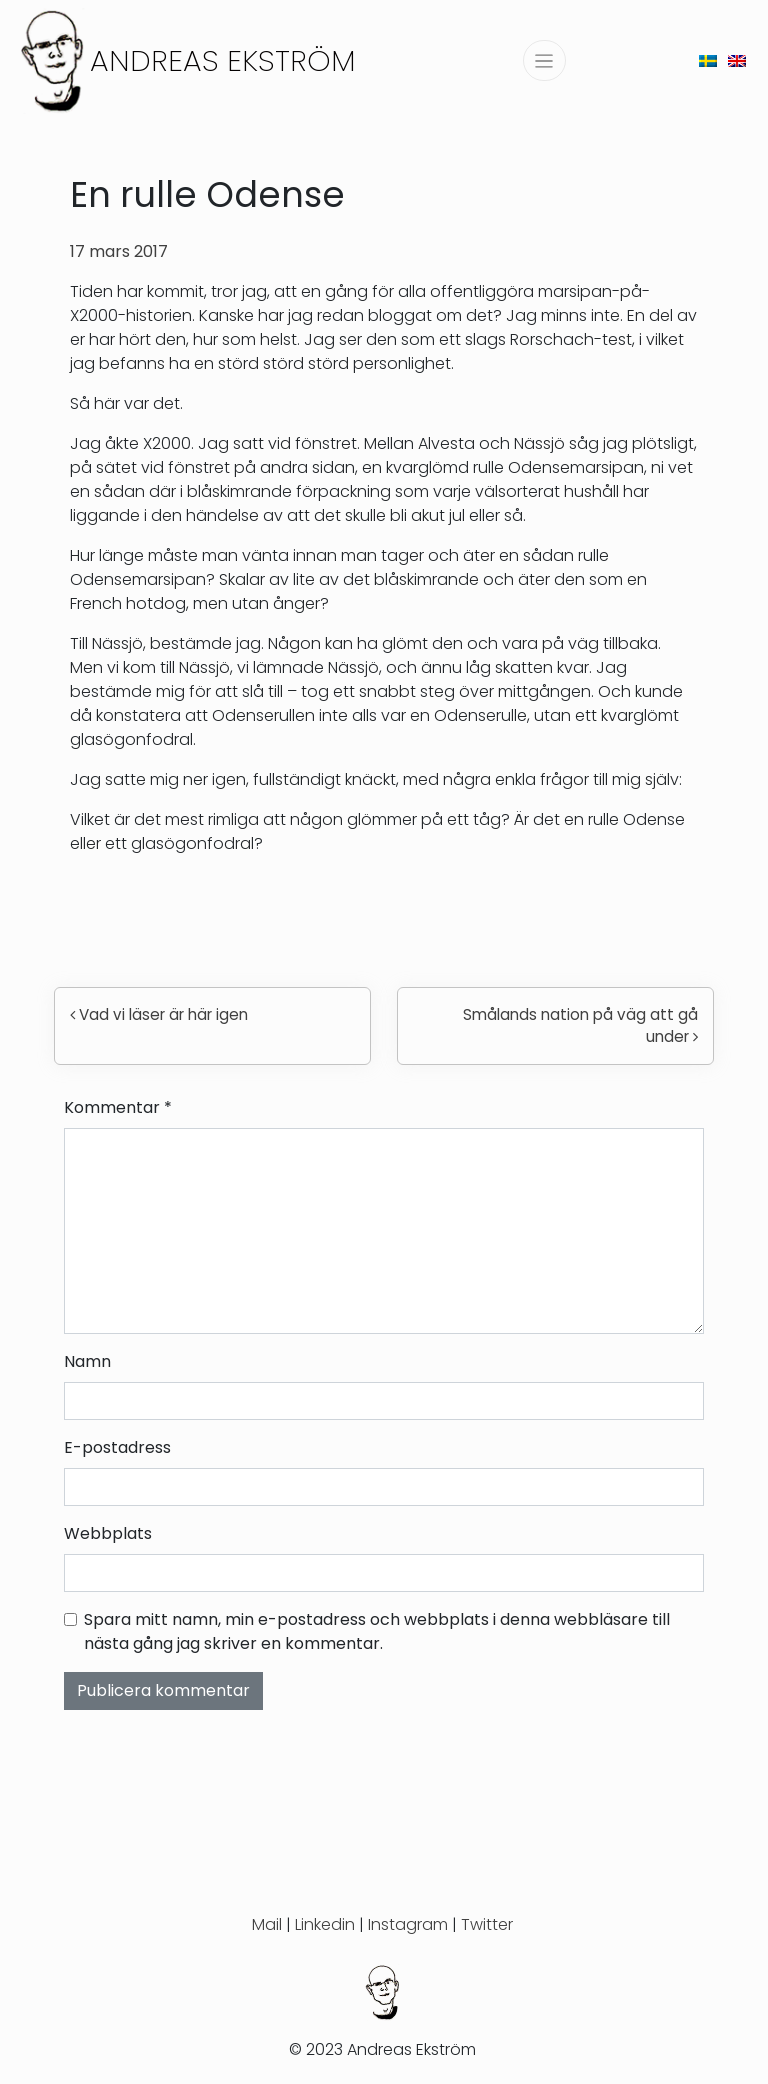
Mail (267, 1924)
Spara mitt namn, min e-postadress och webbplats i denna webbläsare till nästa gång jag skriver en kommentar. (377, 1631)
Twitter (487, 1924)
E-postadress (117, 1447)
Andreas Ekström (223, 60)
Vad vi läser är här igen (159, 1014)
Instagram (408, 1924)
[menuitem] (708, 60)
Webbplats (108, 1533)
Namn (87, 1361)
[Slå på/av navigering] (544, 60)
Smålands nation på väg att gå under (580, 1026)
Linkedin (325, 1924)
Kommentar (118, 1107)
